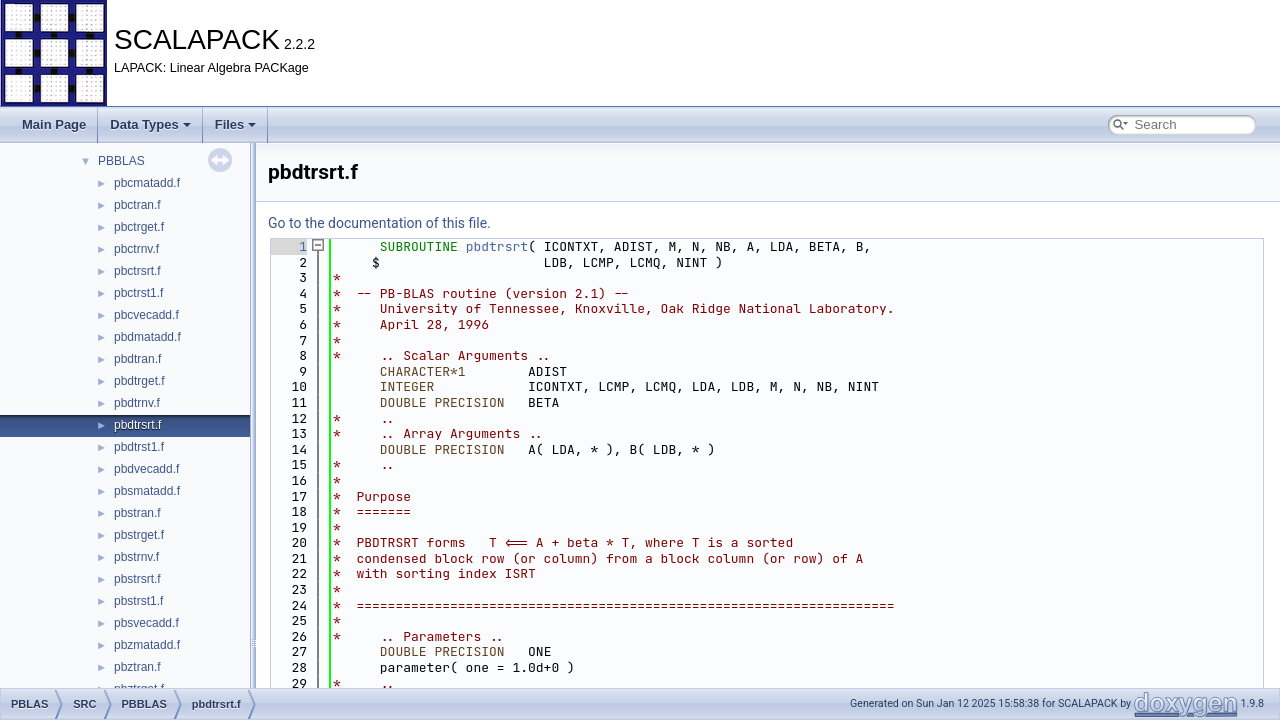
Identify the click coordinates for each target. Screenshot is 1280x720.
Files (236, 124)
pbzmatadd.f (147, 645)
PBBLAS (121, 161)
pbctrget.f (139, 227)
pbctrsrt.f (137, 271)
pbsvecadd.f (146, 623)
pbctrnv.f (136, 249)
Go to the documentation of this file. (379, 223)
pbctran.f (137, 205)
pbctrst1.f (138, 293)
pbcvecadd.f (146, 315)
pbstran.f (137, 513)
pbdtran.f (137, 359)
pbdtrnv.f (137, 403)
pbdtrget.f (139, 381)
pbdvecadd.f (146, 469)
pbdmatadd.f (147, 337)
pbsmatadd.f (147, 491)
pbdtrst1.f (139, 447)
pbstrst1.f (138, 601)
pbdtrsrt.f (137, 425)
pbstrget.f (139, 535)
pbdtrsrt (497, 246)
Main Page (54, 124)
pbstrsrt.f (137, 579)
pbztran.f (137, 667)
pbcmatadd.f (147, 183)
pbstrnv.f (136, 557)
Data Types (150, 124)
